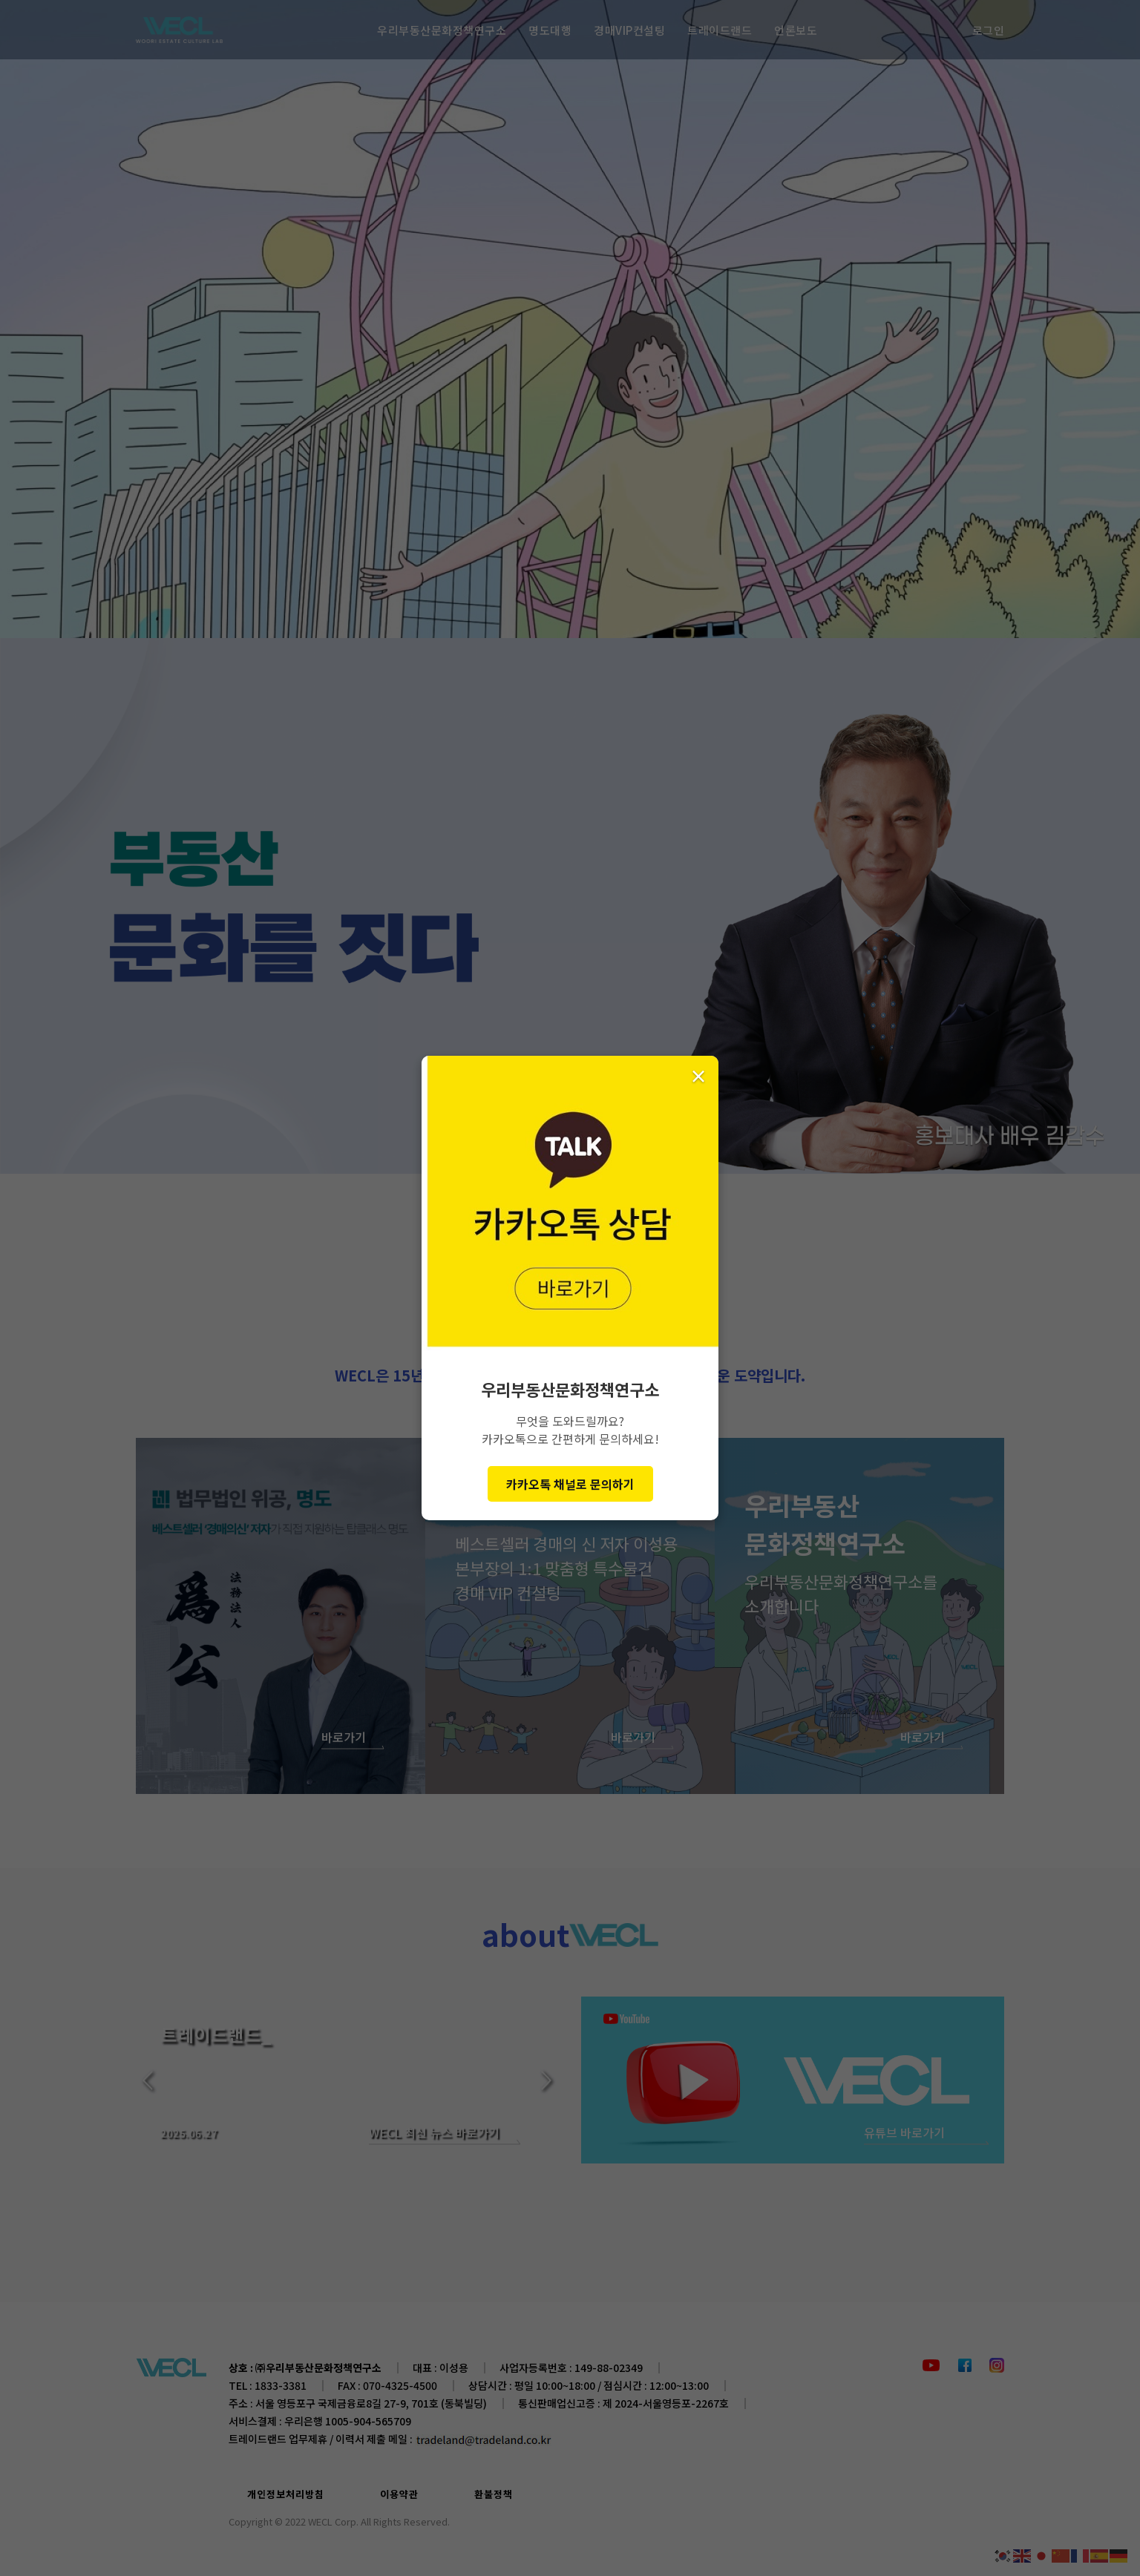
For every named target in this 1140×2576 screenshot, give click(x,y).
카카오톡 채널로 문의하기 (570, 1484)
